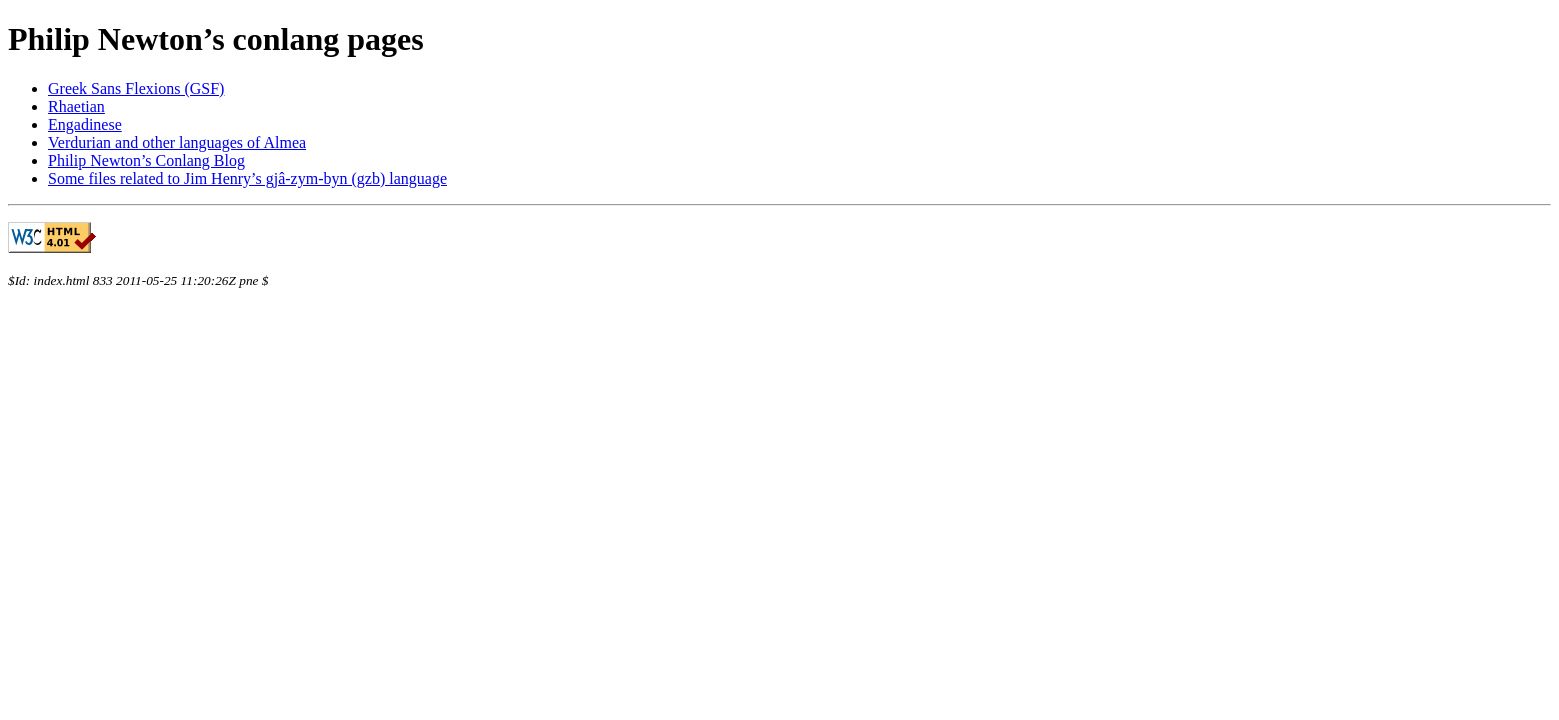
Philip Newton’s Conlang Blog (146, 160)
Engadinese (85, 124)
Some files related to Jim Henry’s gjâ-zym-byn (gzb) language (247, 178)
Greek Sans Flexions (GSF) (136, 88)
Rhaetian (76, 106)
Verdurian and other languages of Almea (177, 142)
